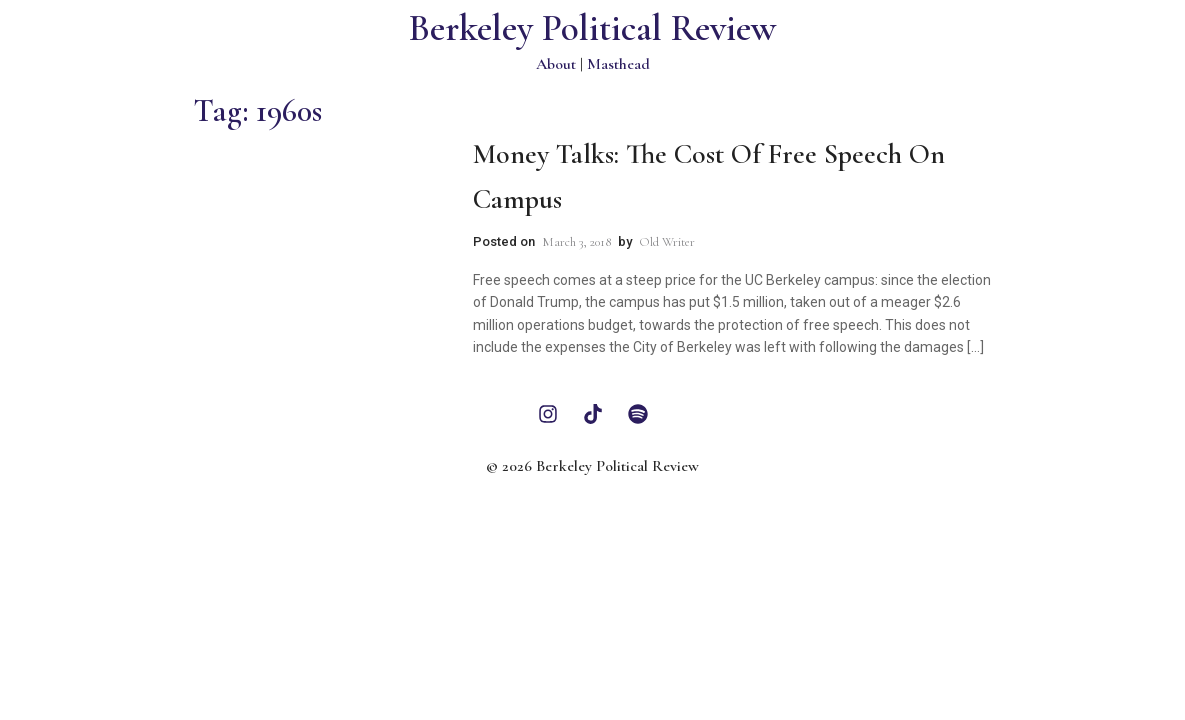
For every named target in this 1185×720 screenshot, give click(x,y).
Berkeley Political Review (592, 28)
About (556, 64)
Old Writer (667, 242)
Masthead (618, 64)
